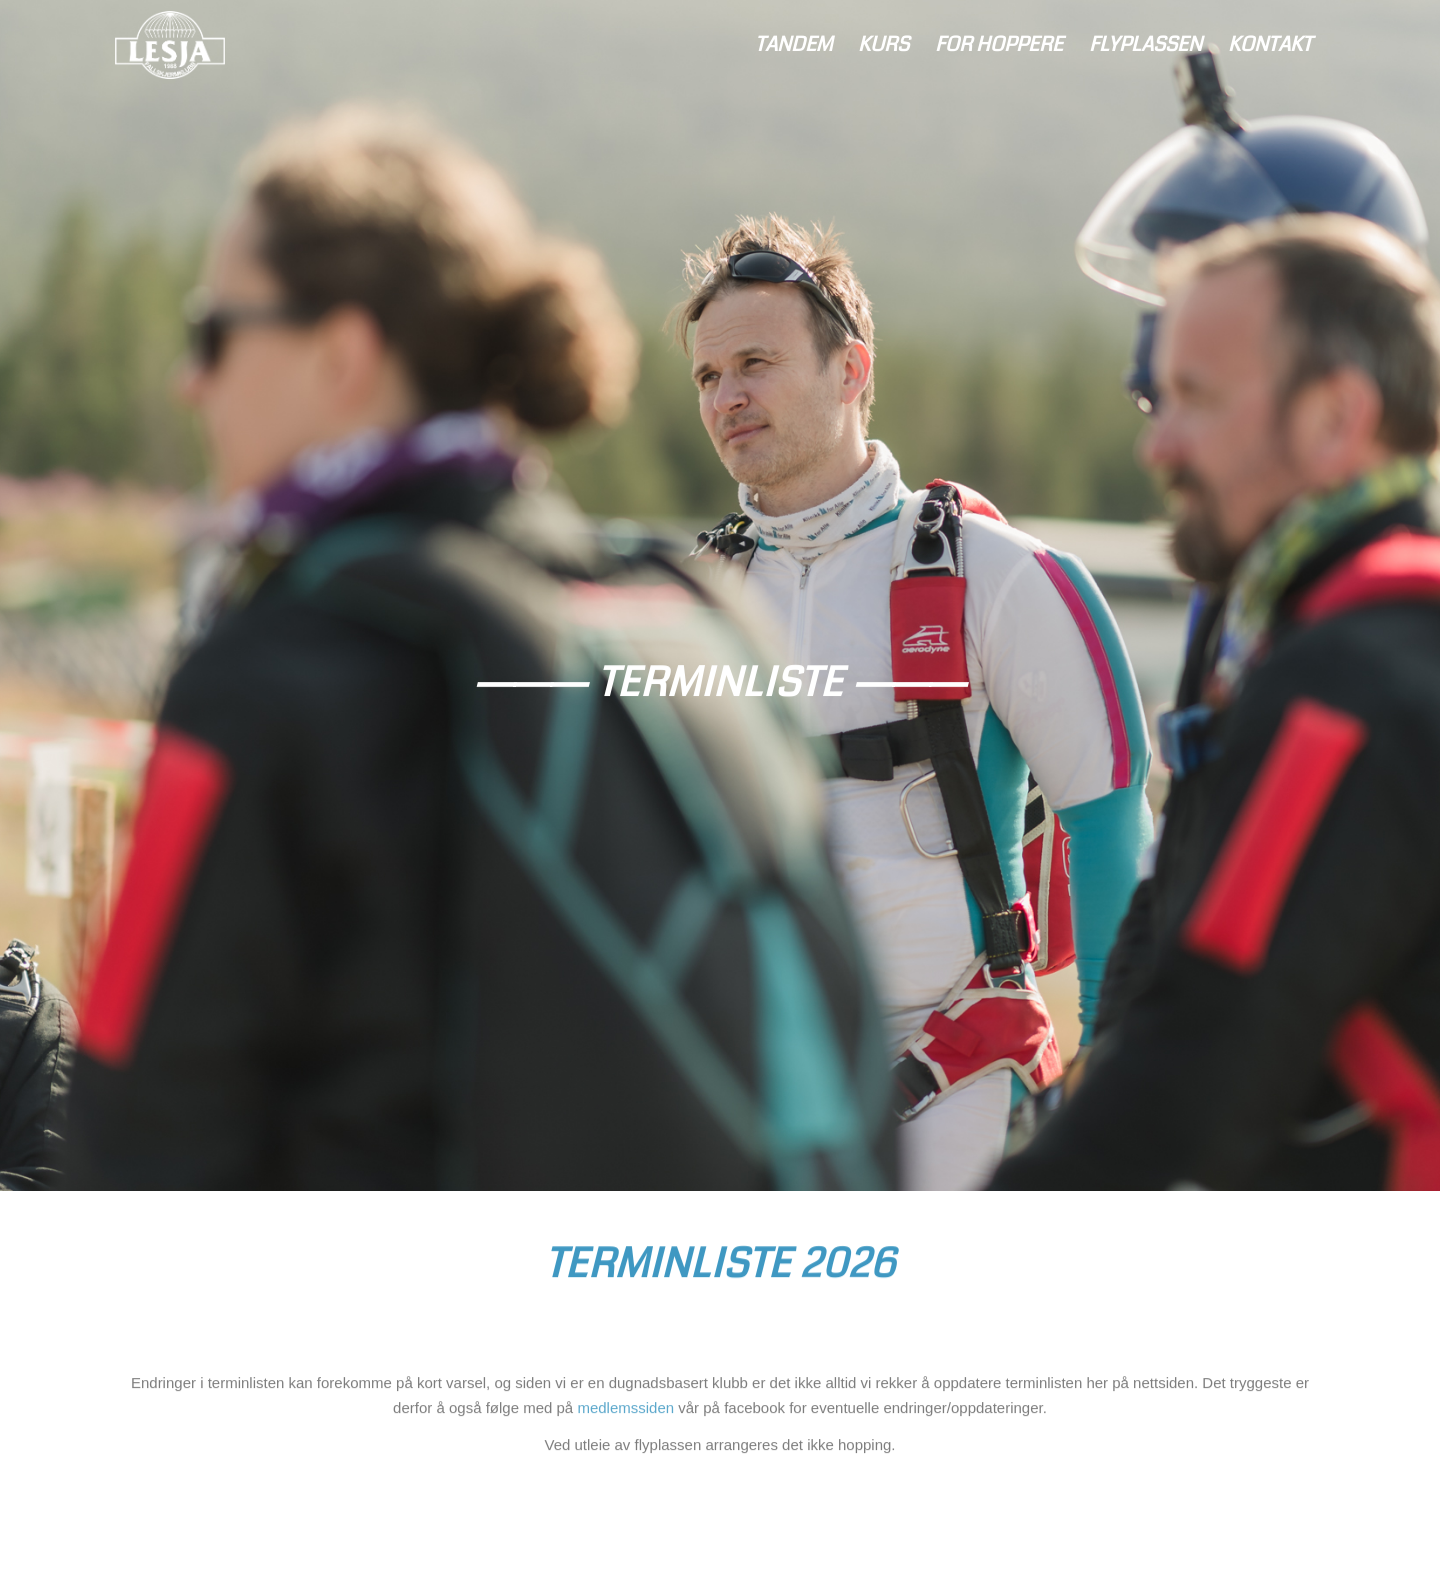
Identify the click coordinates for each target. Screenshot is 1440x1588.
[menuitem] (793, 45)
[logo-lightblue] (170, 45)
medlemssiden (625, 1417)
